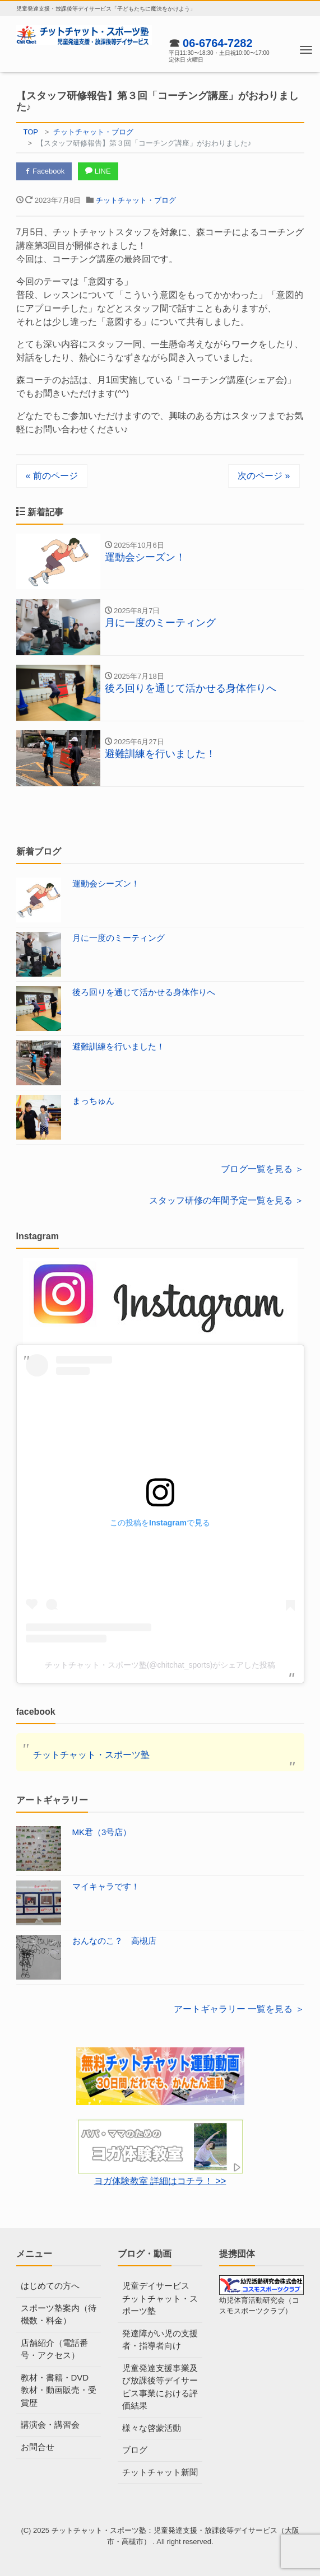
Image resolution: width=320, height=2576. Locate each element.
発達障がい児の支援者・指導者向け (160, 2339)
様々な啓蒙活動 (151, 2428)
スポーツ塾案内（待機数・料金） (58, 2314)
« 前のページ (52, 475)
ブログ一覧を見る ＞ (262, 1169)
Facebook (44, 171)
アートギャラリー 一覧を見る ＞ (239, 2009)
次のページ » (264, 475)
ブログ (134, 2449)
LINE (98, 171)
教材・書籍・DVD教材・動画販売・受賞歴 (58, 2390)
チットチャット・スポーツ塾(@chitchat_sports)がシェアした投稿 (160, 1664)
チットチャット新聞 (160, 2472)
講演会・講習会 (50, 2424)
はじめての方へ (50, 2285)
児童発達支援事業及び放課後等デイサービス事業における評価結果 (160, 2387)
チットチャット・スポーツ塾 (91, 1755)
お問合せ (37, 2447)
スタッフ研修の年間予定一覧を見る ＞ (226, 1200)
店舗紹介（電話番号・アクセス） (54, 2349)
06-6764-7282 (218, 43)
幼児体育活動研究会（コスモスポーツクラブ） (261, 2297)
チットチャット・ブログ (136, 200)
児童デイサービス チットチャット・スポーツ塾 (160, 2298)
